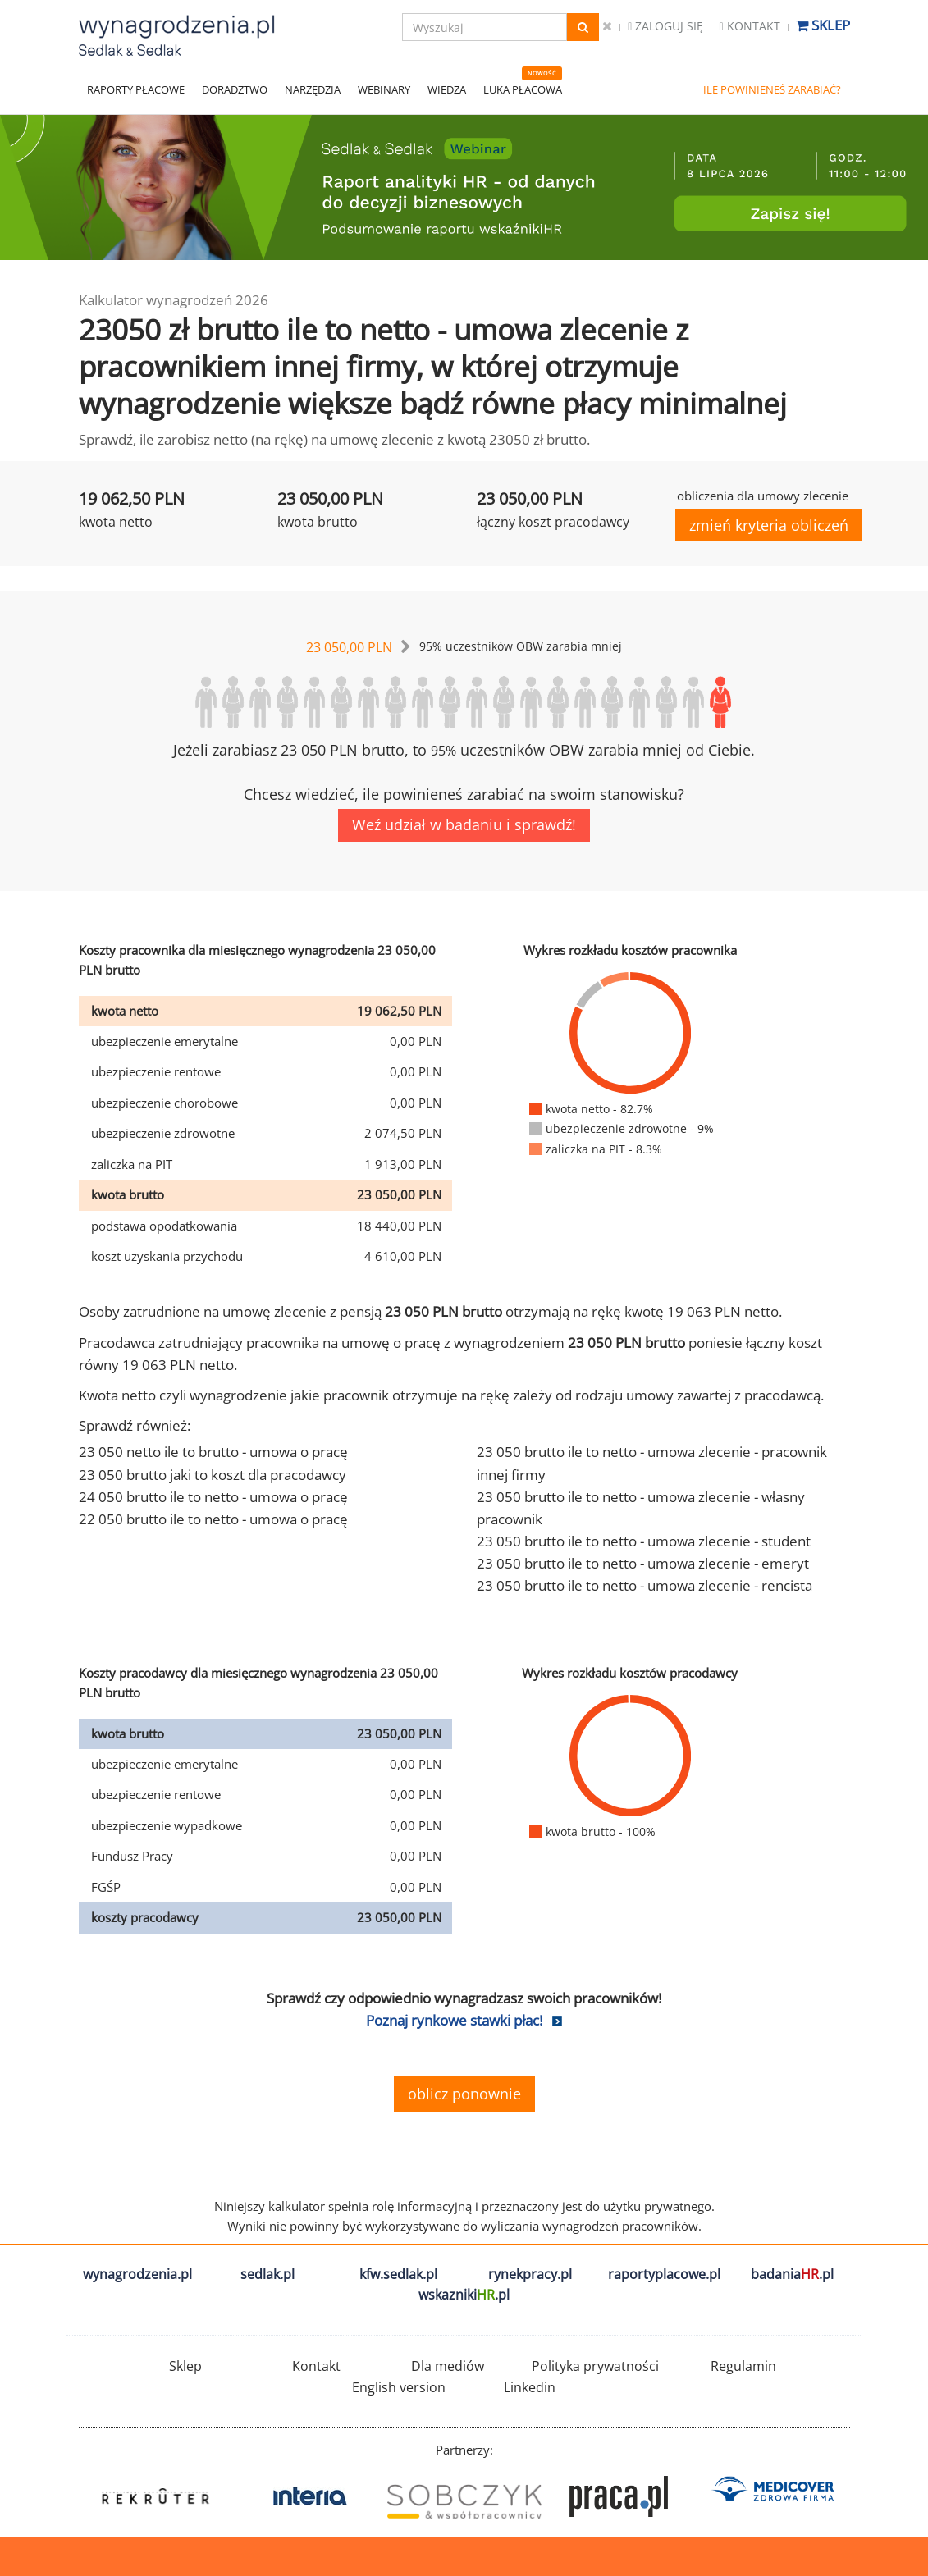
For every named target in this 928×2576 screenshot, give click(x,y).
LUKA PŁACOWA (522, 89)
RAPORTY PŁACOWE (136, 89)
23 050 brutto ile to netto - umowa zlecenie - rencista (644, 1585)
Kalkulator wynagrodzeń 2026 (173, 299)
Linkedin (529, 2387)
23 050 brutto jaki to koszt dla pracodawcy (212, 1474)
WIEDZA (446, 89)
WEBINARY (384, 89)
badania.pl (792, 2274)
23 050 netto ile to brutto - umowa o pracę (213, 1451)
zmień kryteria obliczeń (768, 525)
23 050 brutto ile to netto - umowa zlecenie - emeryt (643, 1563)
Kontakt (749, 26)
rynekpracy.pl (530, 2274)
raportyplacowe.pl (664, 2274)
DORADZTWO (234, 89)
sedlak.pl (267, 2274)
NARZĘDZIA (313, 89)
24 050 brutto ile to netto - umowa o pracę (213, 1496)
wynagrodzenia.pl (137, 2274)
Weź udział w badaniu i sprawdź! (464, 824)
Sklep (823, 25)
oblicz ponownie (464, 2093)
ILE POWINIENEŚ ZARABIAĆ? (772, 89)
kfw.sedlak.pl (398, 2274)
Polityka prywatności (595, 2366)
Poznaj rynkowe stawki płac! (454, 2020)
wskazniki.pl (464, 2295)
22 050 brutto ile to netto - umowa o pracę (213, 1519)
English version (399, 2387)
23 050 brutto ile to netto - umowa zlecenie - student (644, 1541)
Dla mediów (447, 2366)
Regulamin (743, 2366)
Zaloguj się (665, 26)
